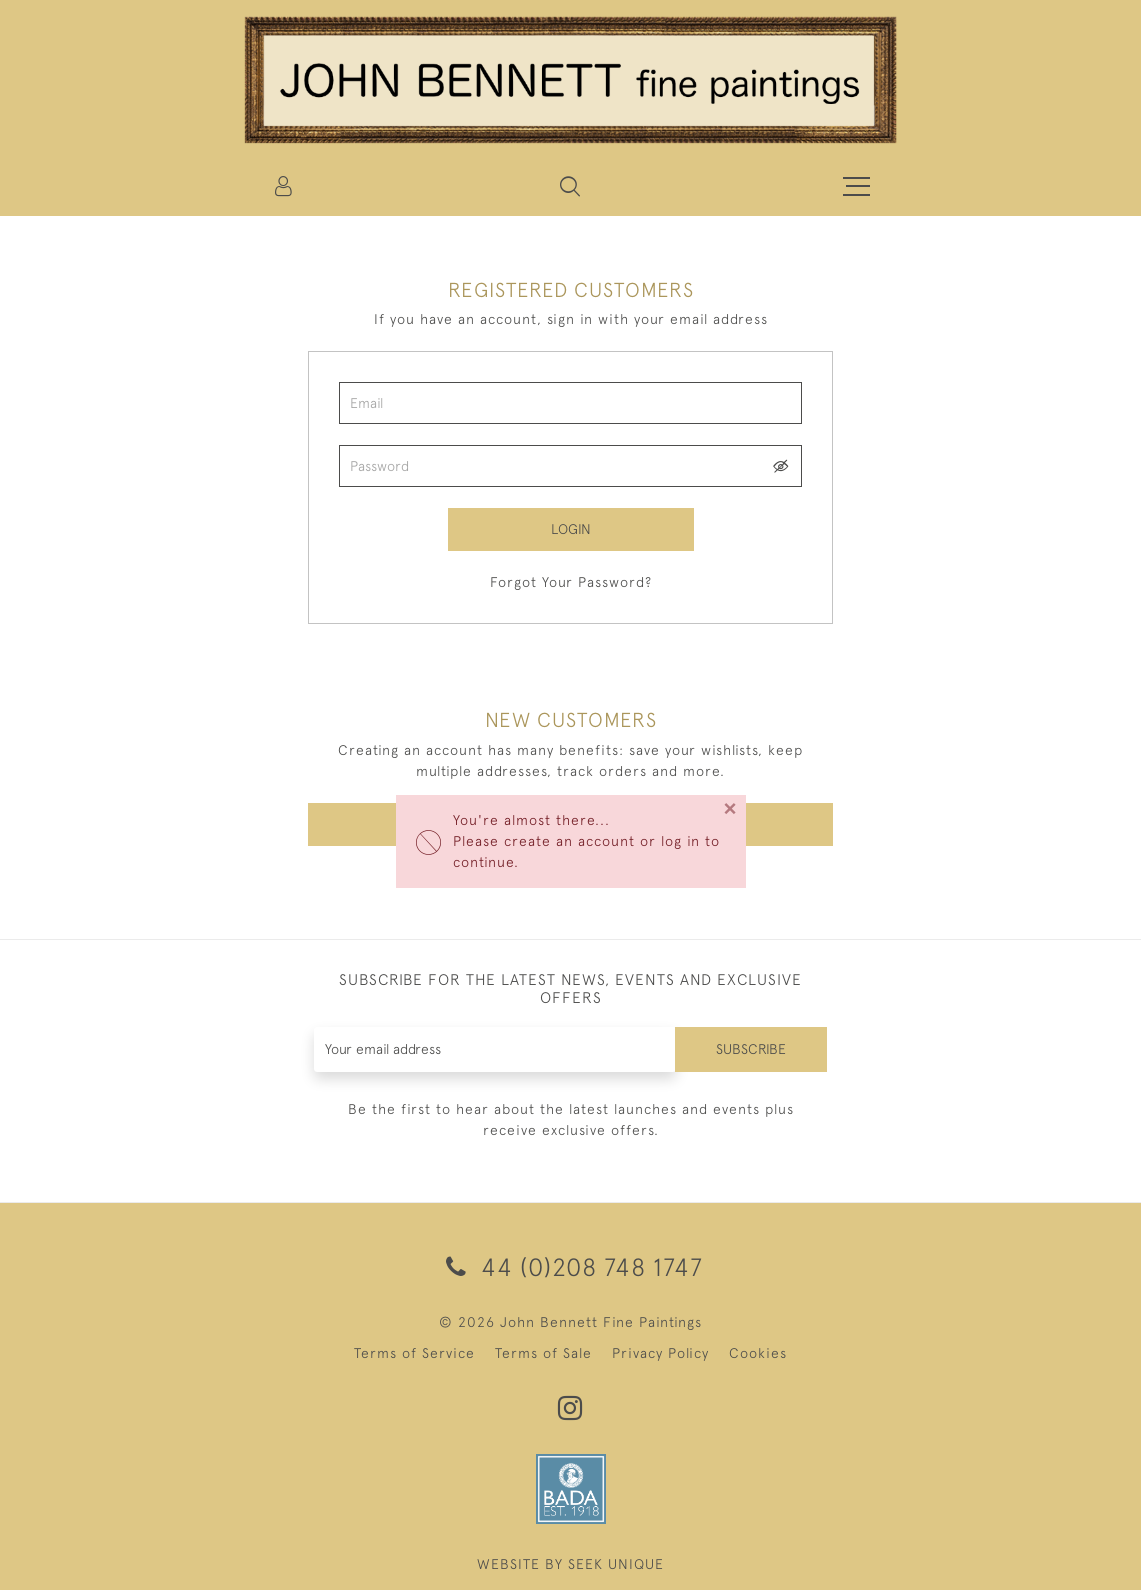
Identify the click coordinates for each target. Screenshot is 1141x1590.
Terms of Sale (543, 1353)
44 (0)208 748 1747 (571, 1266)
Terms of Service (414, 1353)
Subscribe (751, 1049)
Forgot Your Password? (571, 582)
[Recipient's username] (495, 1049)
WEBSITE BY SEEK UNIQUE (570, 1564)
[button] (570, 186)
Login (571, 529)
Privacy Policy (660, 1353)
